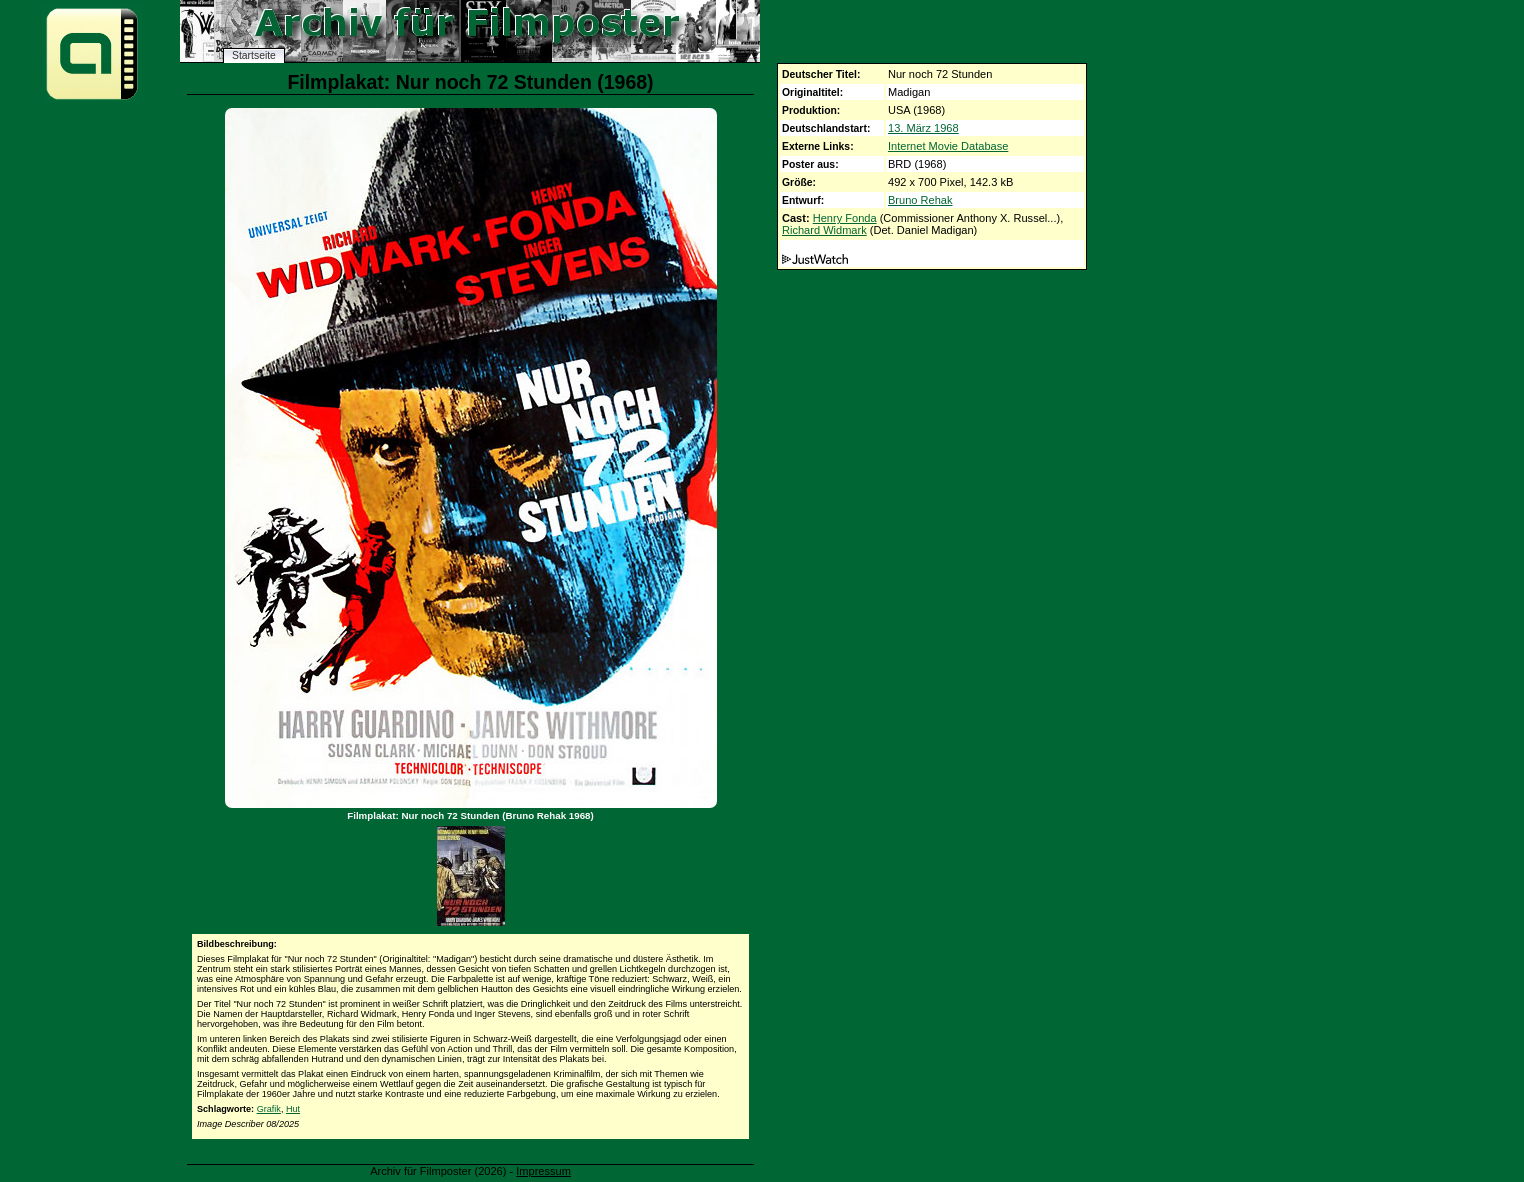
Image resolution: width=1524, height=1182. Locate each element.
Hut (293, 1109)
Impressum (543, 1171)
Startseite (254, 55)
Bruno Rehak (920, 200)
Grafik (269, 1109)
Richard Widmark (824, 230)
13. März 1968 (923, 128)
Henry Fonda (845, 218)
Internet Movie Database (948, 146)
